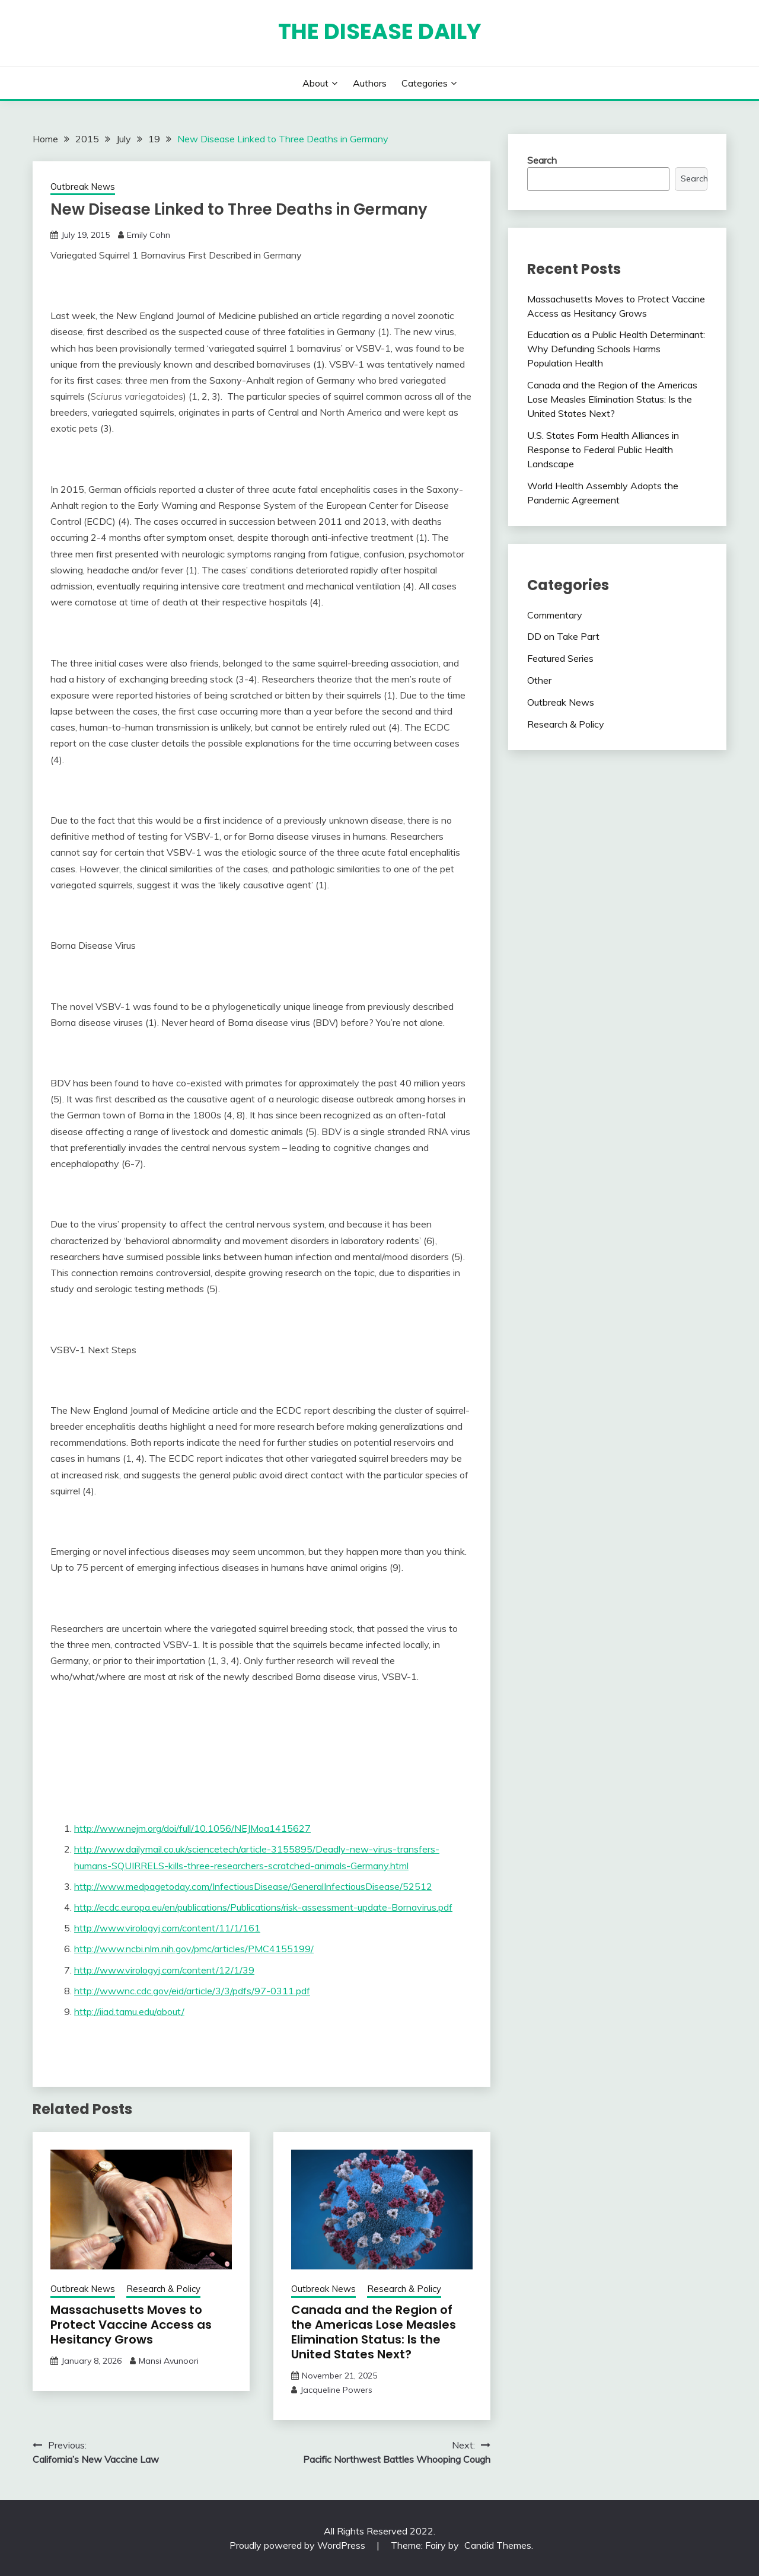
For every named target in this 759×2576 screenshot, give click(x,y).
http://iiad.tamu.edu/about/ (129, 2011)
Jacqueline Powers (336, 2389)
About (315, 83)
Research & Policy (163, 2288)
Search (542, 160)
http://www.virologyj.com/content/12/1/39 (164, 1970)
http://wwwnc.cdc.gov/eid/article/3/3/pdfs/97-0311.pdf (192, 1991)
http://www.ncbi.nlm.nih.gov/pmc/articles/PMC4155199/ (194, 1949)
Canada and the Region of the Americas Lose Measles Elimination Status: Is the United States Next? (373, 2332)
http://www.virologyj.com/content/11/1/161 (167, 1928)
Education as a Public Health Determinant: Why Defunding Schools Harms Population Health (616, 349)
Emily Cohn (148, 234)
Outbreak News (82, 186)
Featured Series (560, 658)
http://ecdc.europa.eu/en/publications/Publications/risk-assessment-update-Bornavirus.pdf (263, 1907)
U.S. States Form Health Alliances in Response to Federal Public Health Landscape (603, 449)
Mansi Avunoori (169, 2360)
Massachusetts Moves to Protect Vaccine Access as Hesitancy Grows (131, 2324)
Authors (370, 83)
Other (539, 680)
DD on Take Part (563, 636)
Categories (424, 83)
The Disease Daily (379, 31)
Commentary (554, 615)
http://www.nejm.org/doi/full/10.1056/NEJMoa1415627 (192, 1828)
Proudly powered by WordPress (298, 2545)
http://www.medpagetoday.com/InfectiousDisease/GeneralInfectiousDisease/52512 (253, 1886)
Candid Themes (497, 2545)
